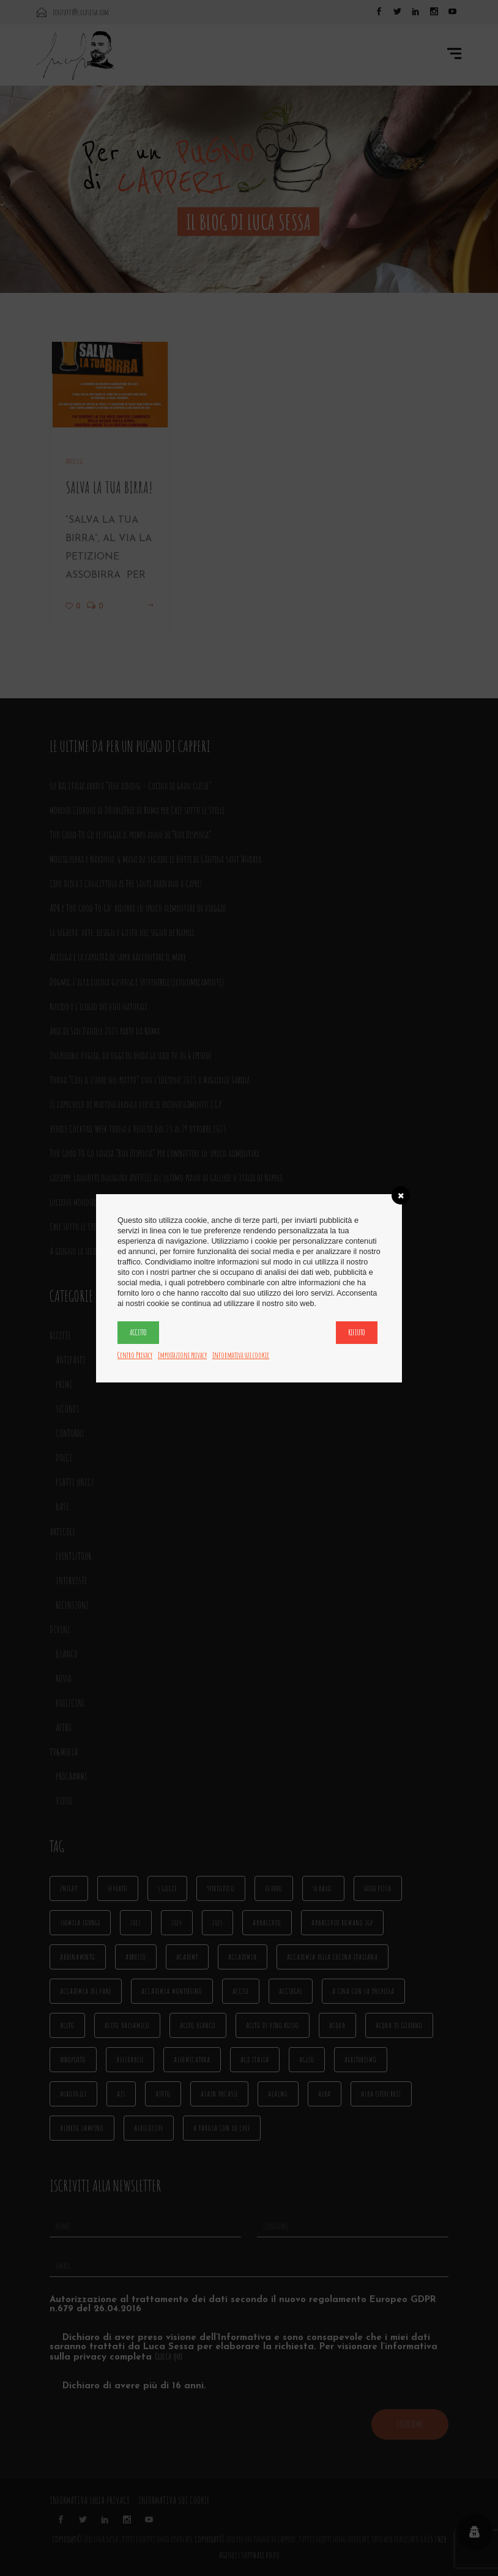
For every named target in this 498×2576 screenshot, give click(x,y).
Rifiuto (356, 1332)
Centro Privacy (134, 1355)
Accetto (138, 1332)
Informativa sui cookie (240, 1355)
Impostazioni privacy (182, 1355)
